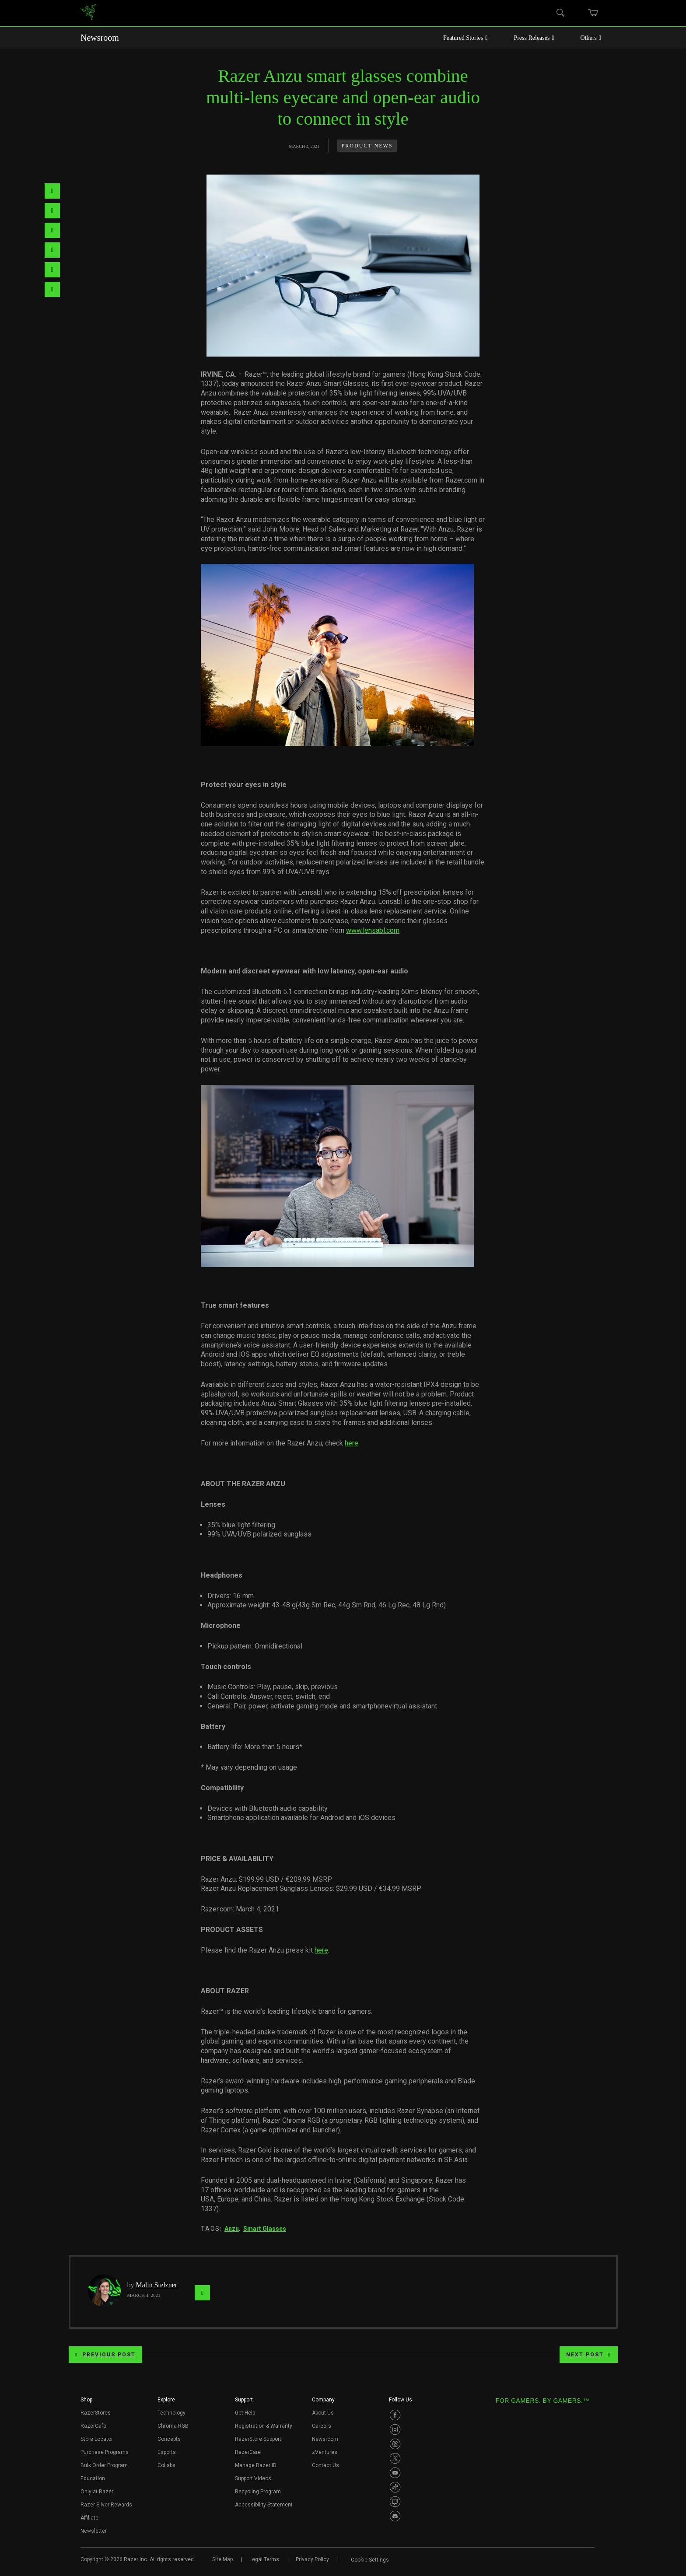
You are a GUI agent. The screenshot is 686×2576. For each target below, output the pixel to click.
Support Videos (253, 2478)
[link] (88, 13)
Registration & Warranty (263, 2426)
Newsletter (93, 2531)
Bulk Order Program (104, 2465)
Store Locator (96, 2439)
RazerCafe (93, 2426)
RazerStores (95, 2413)
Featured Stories (465, 38)
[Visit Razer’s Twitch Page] (395, 2502)
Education (92, 2478)
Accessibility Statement (264, 2505)
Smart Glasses (264, 2228)
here (351, 1443)
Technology (172, 2413)
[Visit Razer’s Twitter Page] (395, 2458)
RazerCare (248, 2452)
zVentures (324, 2452)
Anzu (231, 2228)
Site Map (222, 2559)
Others (591, 38)
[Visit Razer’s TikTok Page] (395, 2487)
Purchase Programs (104, 2452)
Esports (167, 2452)
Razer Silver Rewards (106, 2505)
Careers (321, 2426)
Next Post (588, 2355)
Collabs (166, 2465)
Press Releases (534, 38)
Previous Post (105, 2355)
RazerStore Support (258, 2439)
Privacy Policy (312, 2559)
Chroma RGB (173, 2426)
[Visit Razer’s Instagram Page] (395, 2429)
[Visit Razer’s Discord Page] (395, 2516)
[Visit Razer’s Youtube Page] (395, 2473)
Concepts (169, 2439)
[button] (86, 2402)
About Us (323, 2413)
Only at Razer (96, 2491)
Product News (367, 146)
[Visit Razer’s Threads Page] (395, 2444)
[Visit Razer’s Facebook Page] (395, 2415)
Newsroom (99, 37)
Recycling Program (258, 2491)
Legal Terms (264, 2559)
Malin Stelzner (157, 2285)
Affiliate (89, 2518)
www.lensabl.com (372, 930)
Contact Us (325, 2465)
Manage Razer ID (255, 2465)
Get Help (245, 2413)
